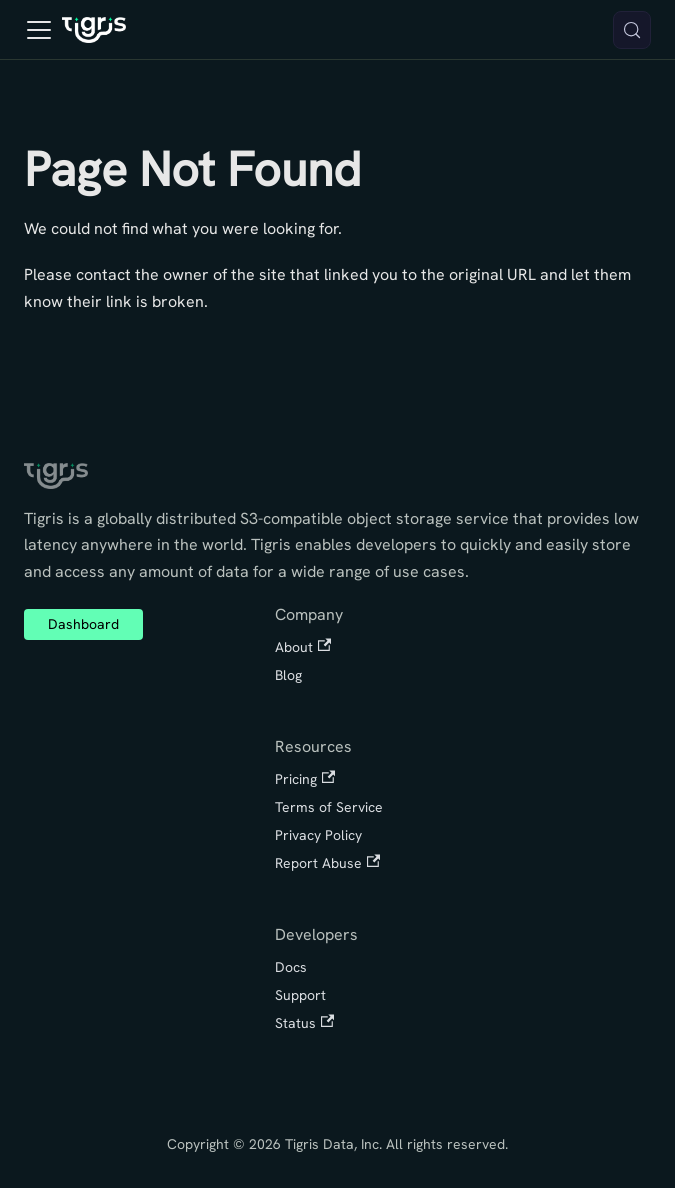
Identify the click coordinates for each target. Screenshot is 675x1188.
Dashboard (83, 624)
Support (300, 995)
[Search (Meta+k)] (632, 30)
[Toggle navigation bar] (39, 30)
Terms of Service (329, 807)
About (303, 647)
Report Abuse (327, 863)
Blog (288, 675)
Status (304, 1023)
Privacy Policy (318, 835)
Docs (291, 967)
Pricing (305, 779)
